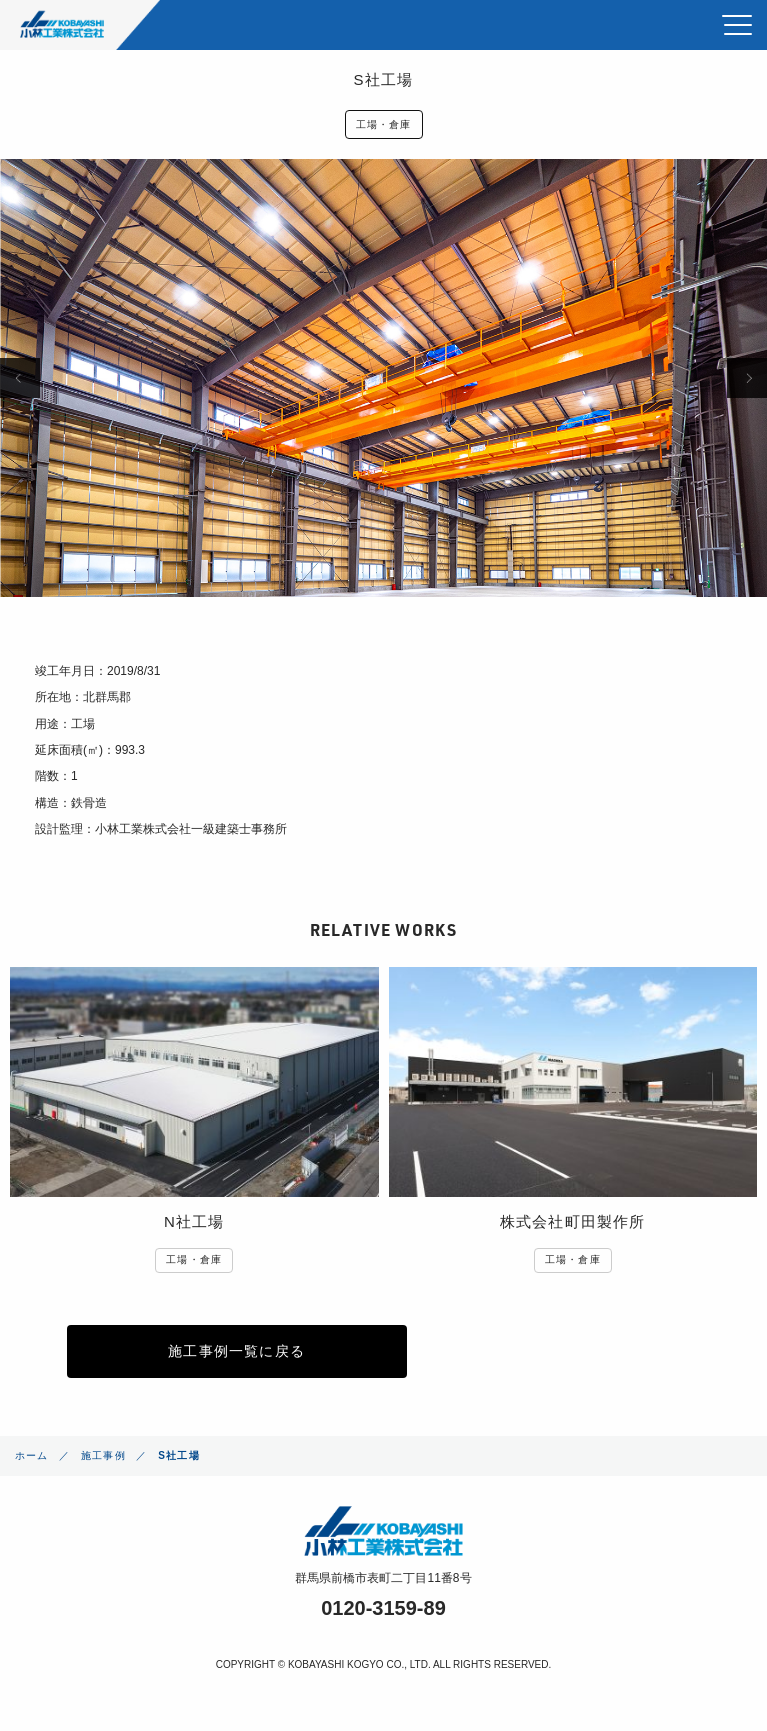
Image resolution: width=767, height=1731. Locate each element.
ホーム (32, 1455)
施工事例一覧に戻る (236, 1351)
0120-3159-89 (383, 1608)
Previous (20, 378)
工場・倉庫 (384, 124)
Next (747, 378)
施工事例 (103, 1455)
